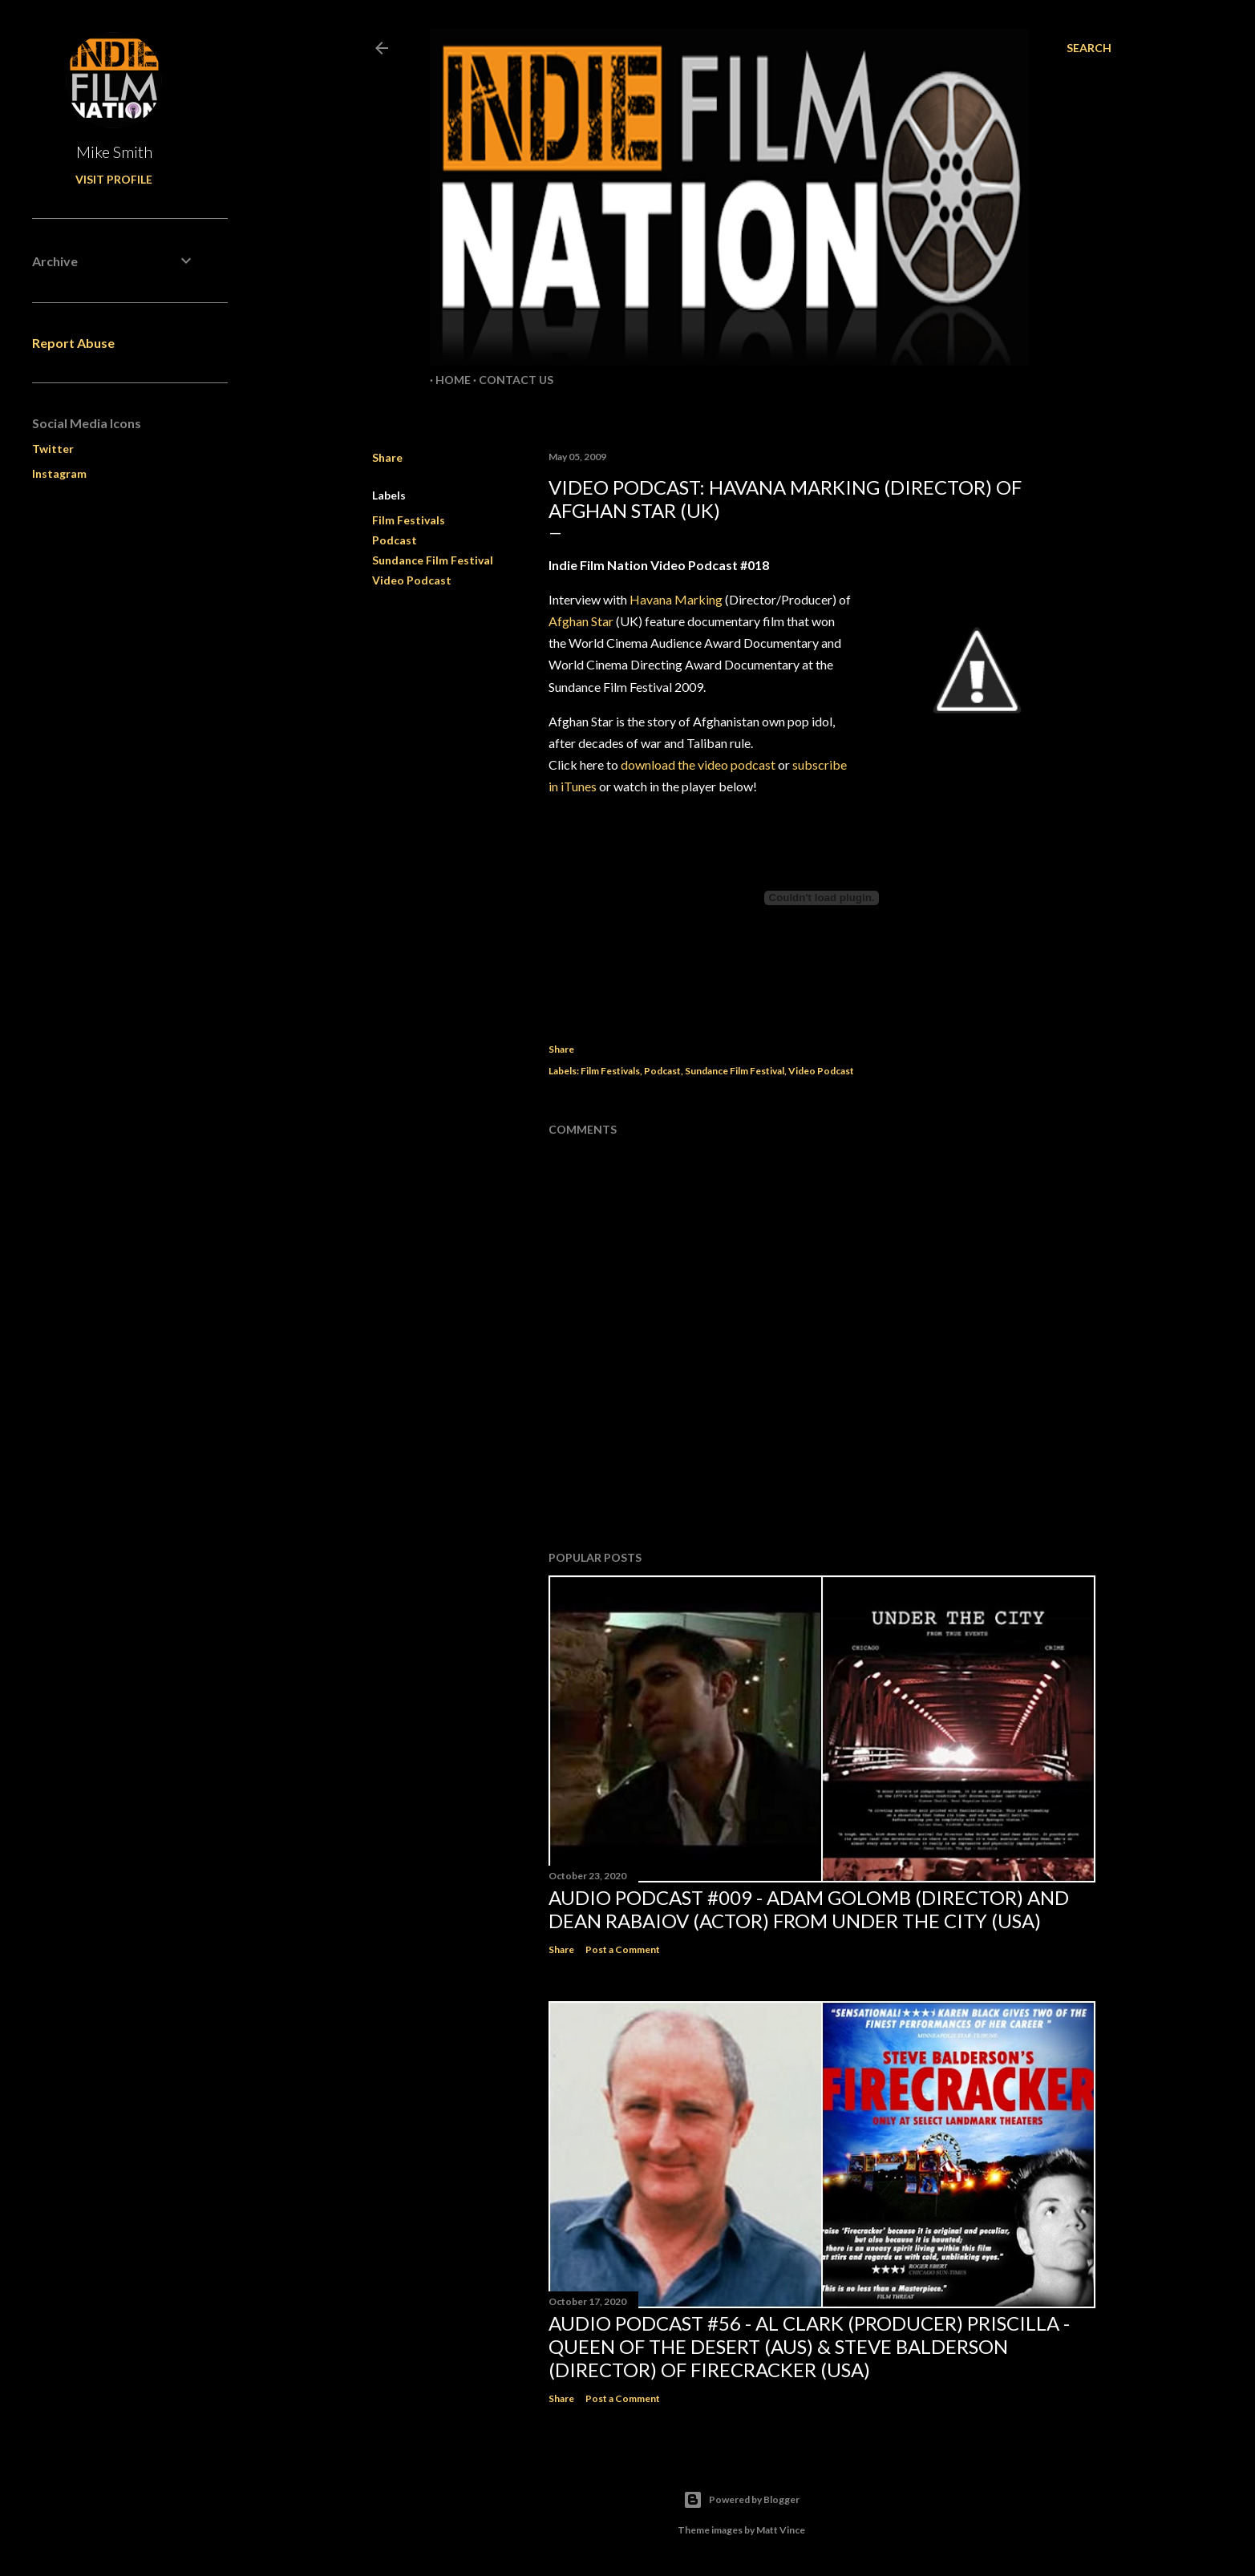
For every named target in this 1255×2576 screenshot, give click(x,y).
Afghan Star (581, 621)
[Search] (1089, 48)
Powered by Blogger (741, 2499)
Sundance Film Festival (432, 560)
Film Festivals (408, 520)
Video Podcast (411, 580)
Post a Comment (622, 1949)
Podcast (394, 540)
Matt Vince (780, 2530)
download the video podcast (696, 764)
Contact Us (510, 379)
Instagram (59, 473)
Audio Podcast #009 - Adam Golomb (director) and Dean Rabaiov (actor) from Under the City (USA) (809, 1909)
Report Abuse (73, 342)
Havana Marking (676, 599)
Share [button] (387, 457)
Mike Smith (114, 151)
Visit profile (113, 179)
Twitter (53, 448)
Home (447, 379)
